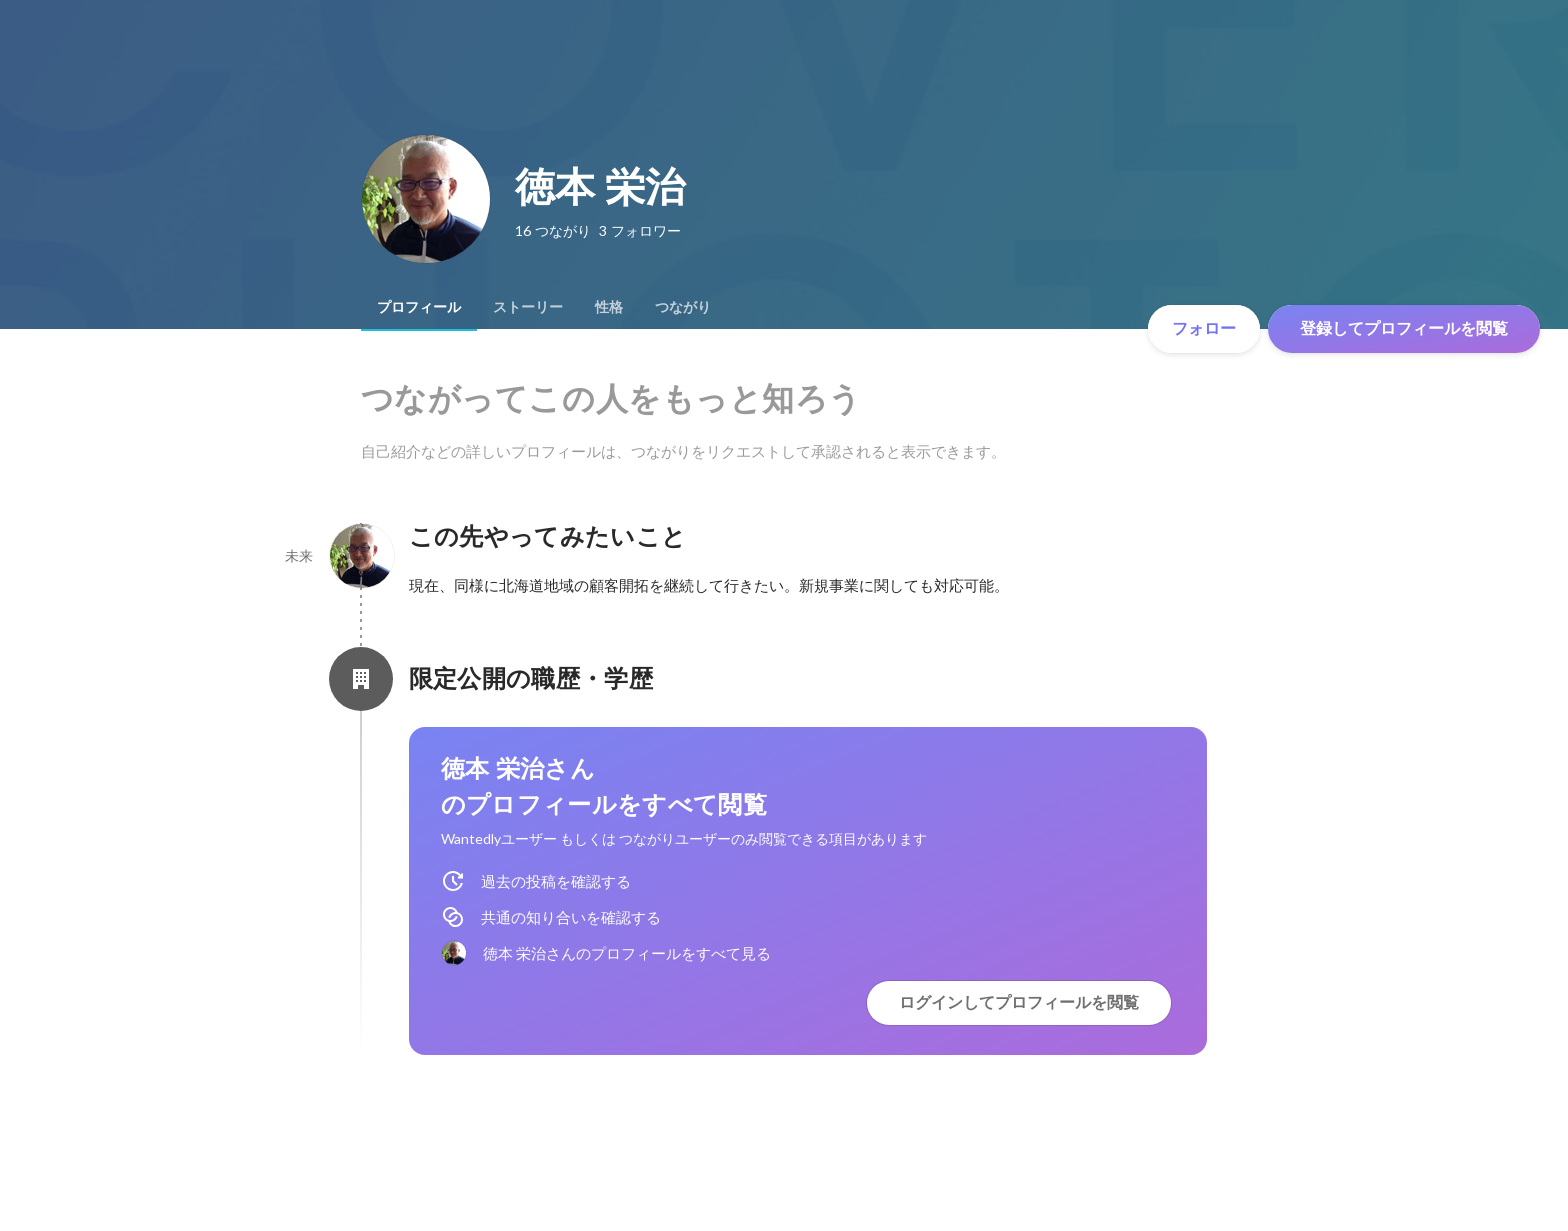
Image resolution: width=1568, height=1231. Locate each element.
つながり (683, 307)
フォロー (1204, 328)
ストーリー (528, 307)
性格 (609, 307)
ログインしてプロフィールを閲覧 (1019, 1002)
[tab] (419, 307)
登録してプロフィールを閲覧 (1404, 328)
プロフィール (419, 307)
